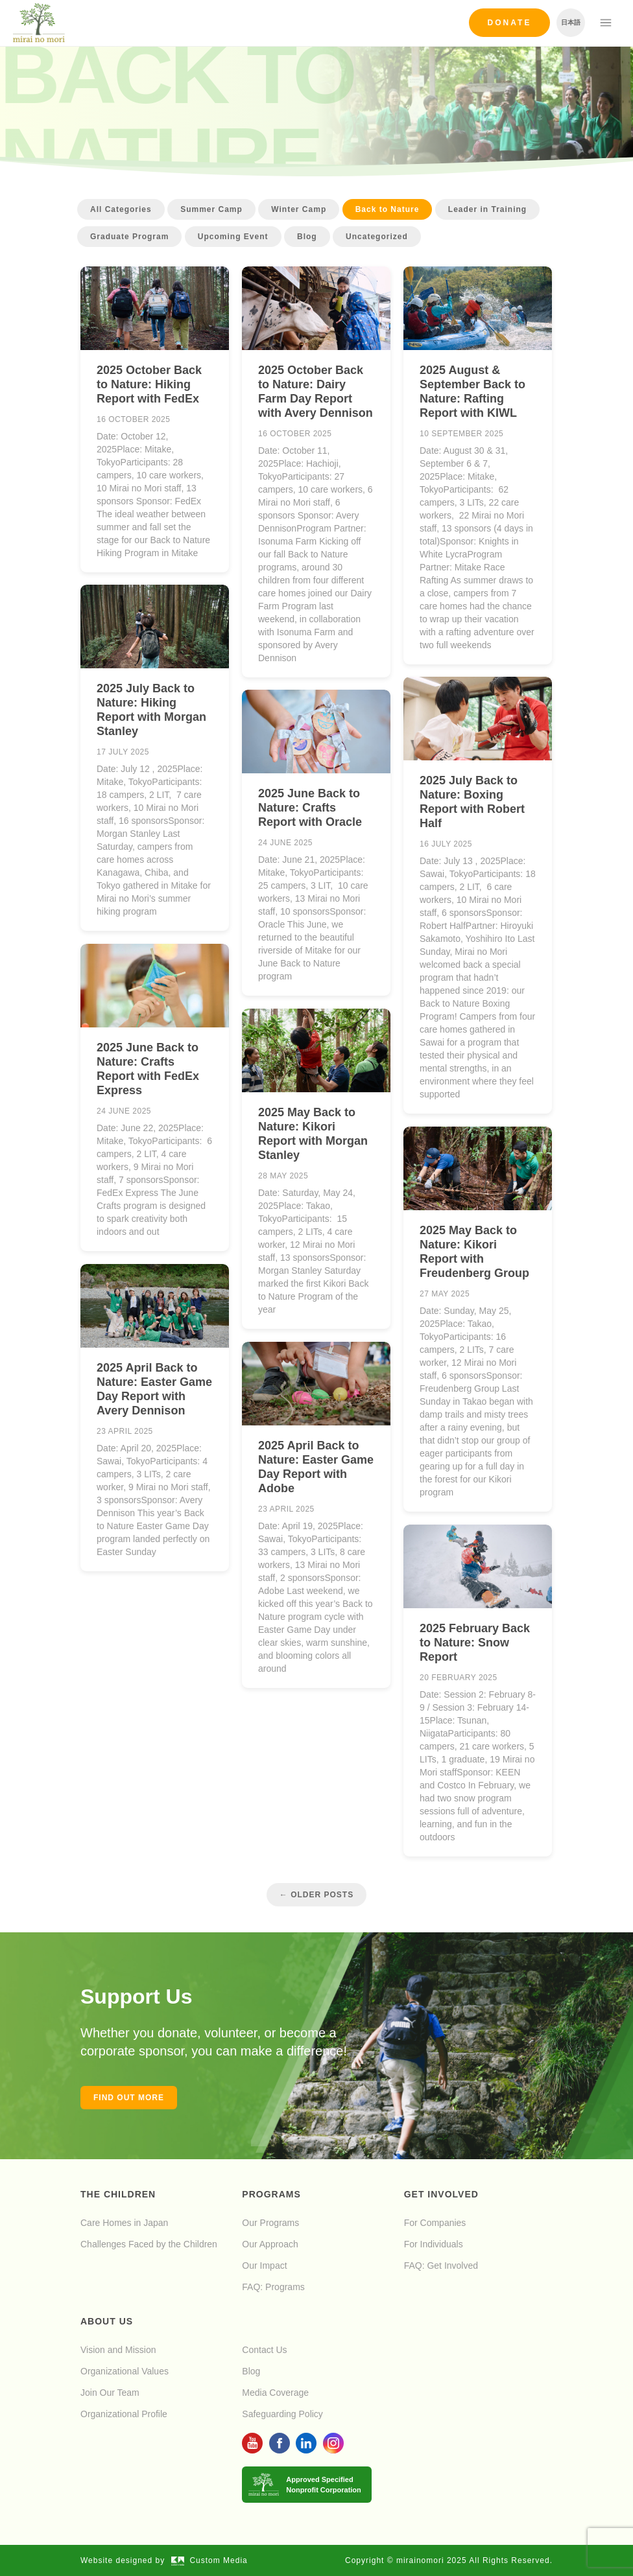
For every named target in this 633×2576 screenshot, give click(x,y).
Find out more (128, 2097)
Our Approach (270, 2244)
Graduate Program (129, 236)
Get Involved (441, 2194)
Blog (307, 236)
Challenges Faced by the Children (148, 2244)
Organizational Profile (123, 2414)
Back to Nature (387, 209)
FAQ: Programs (273, 2287)
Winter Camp (298, 209)
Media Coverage (275, 2392)
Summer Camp (211, 209)
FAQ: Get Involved (441, 2265)
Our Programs (270, 2223)
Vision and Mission (118, 2350)
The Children (118, 2194)
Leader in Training (487, 209)
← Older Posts (316, 1894)
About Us (106, 2321)
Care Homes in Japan (124, 2223)
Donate (510, 22)
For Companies (435, 2223)
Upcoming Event (233, 236)
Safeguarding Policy (282, 2414)
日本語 (570, 22)
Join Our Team (109, 2392)
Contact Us (264, 2350)
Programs (271, 2194)
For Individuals (433, 2244)
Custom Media (209, 2560)
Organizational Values (124, 2371)
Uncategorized (377, 236)
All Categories (121, 209)
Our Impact (264, 2265)
